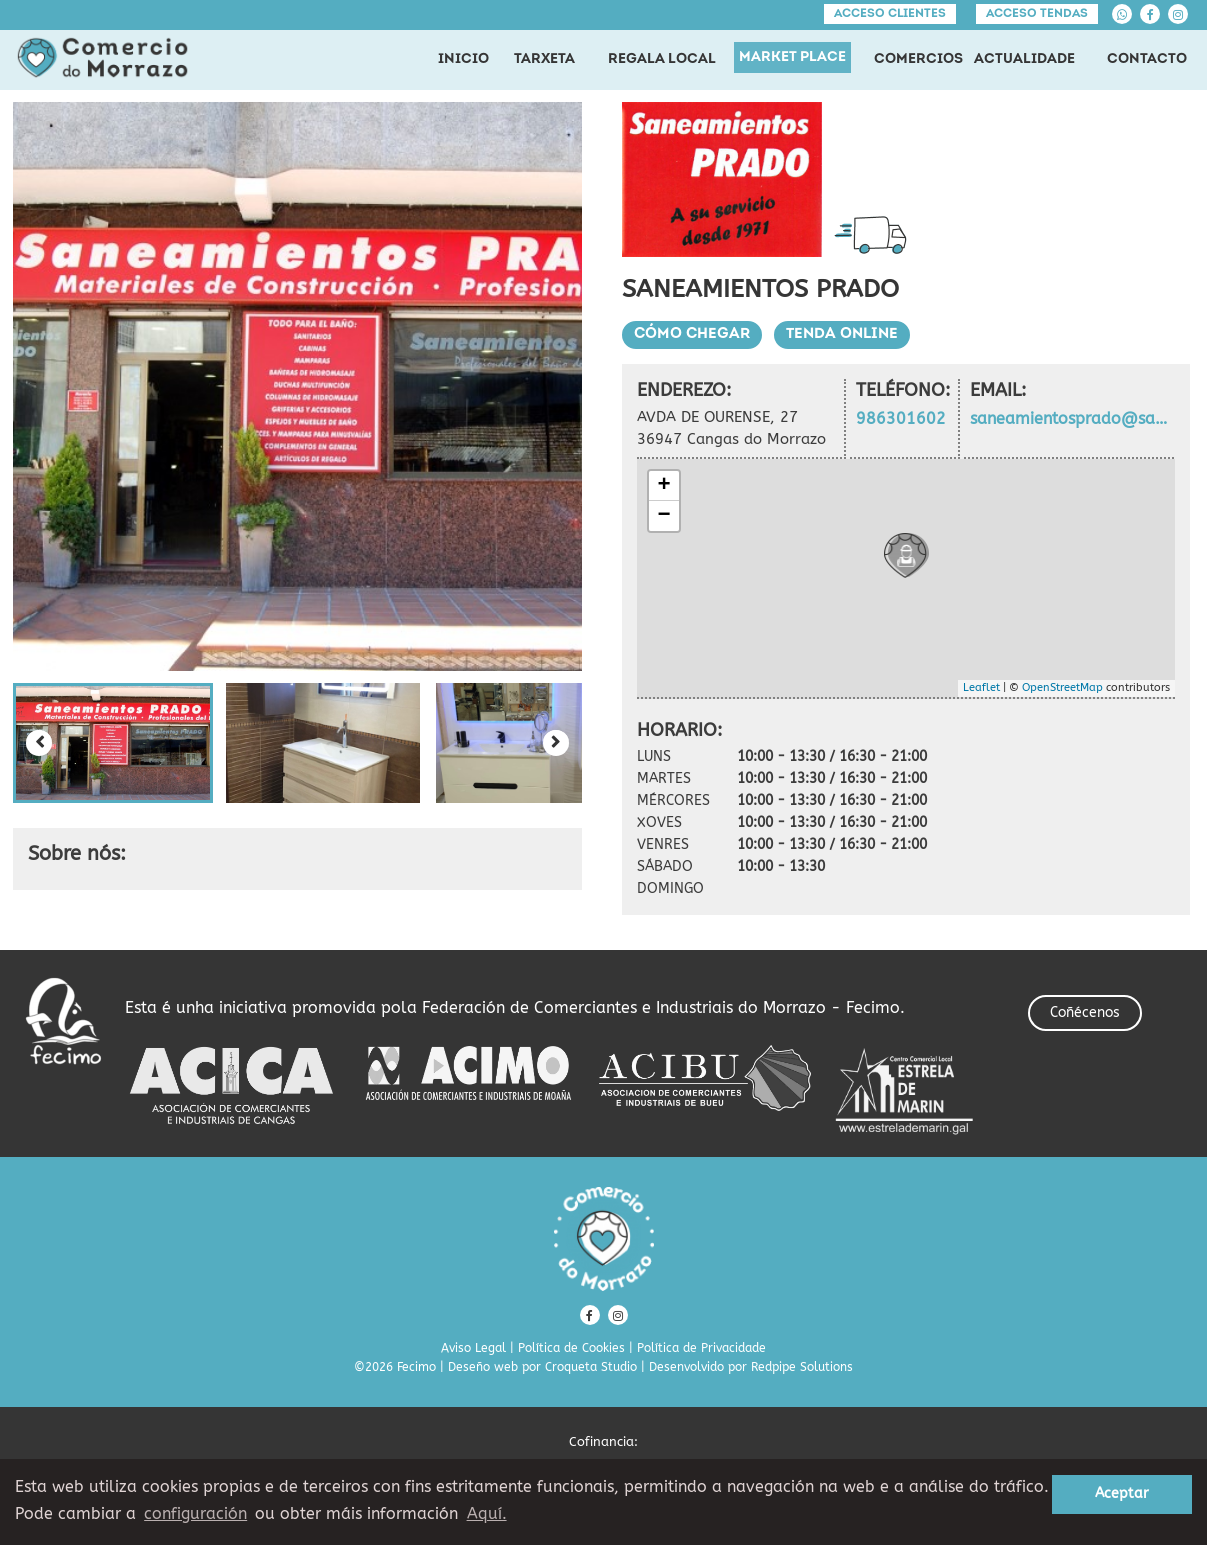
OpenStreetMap (1062, 687)
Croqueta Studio (591, 1367)
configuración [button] (195, 1513)
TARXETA (544, 59)
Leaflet (981, 687)
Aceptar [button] (1122, 1493)
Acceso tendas (1037, 14)
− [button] (663, 516)
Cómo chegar (692, 334)
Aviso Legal (473, 1348)
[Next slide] (556, 743)
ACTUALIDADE (1024, 59)
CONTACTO (1147, 59)
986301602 (901, 418)
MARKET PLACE (792, 57)
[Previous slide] (39, 743)
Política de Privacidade (701, 1348)
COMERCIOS (918, 59)
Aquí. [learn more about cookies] (487, 1513)
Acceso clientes (890, 14)
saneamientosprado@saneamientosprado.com (1072, 418)
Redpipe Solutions (802, 1367)
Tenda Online (842, 334)
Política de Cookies (571, 1348)
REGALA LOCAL (662, 59)
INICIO (463, 59)
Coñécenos (1085, 1012)
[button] (113, 743)
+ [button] (663, 486)
